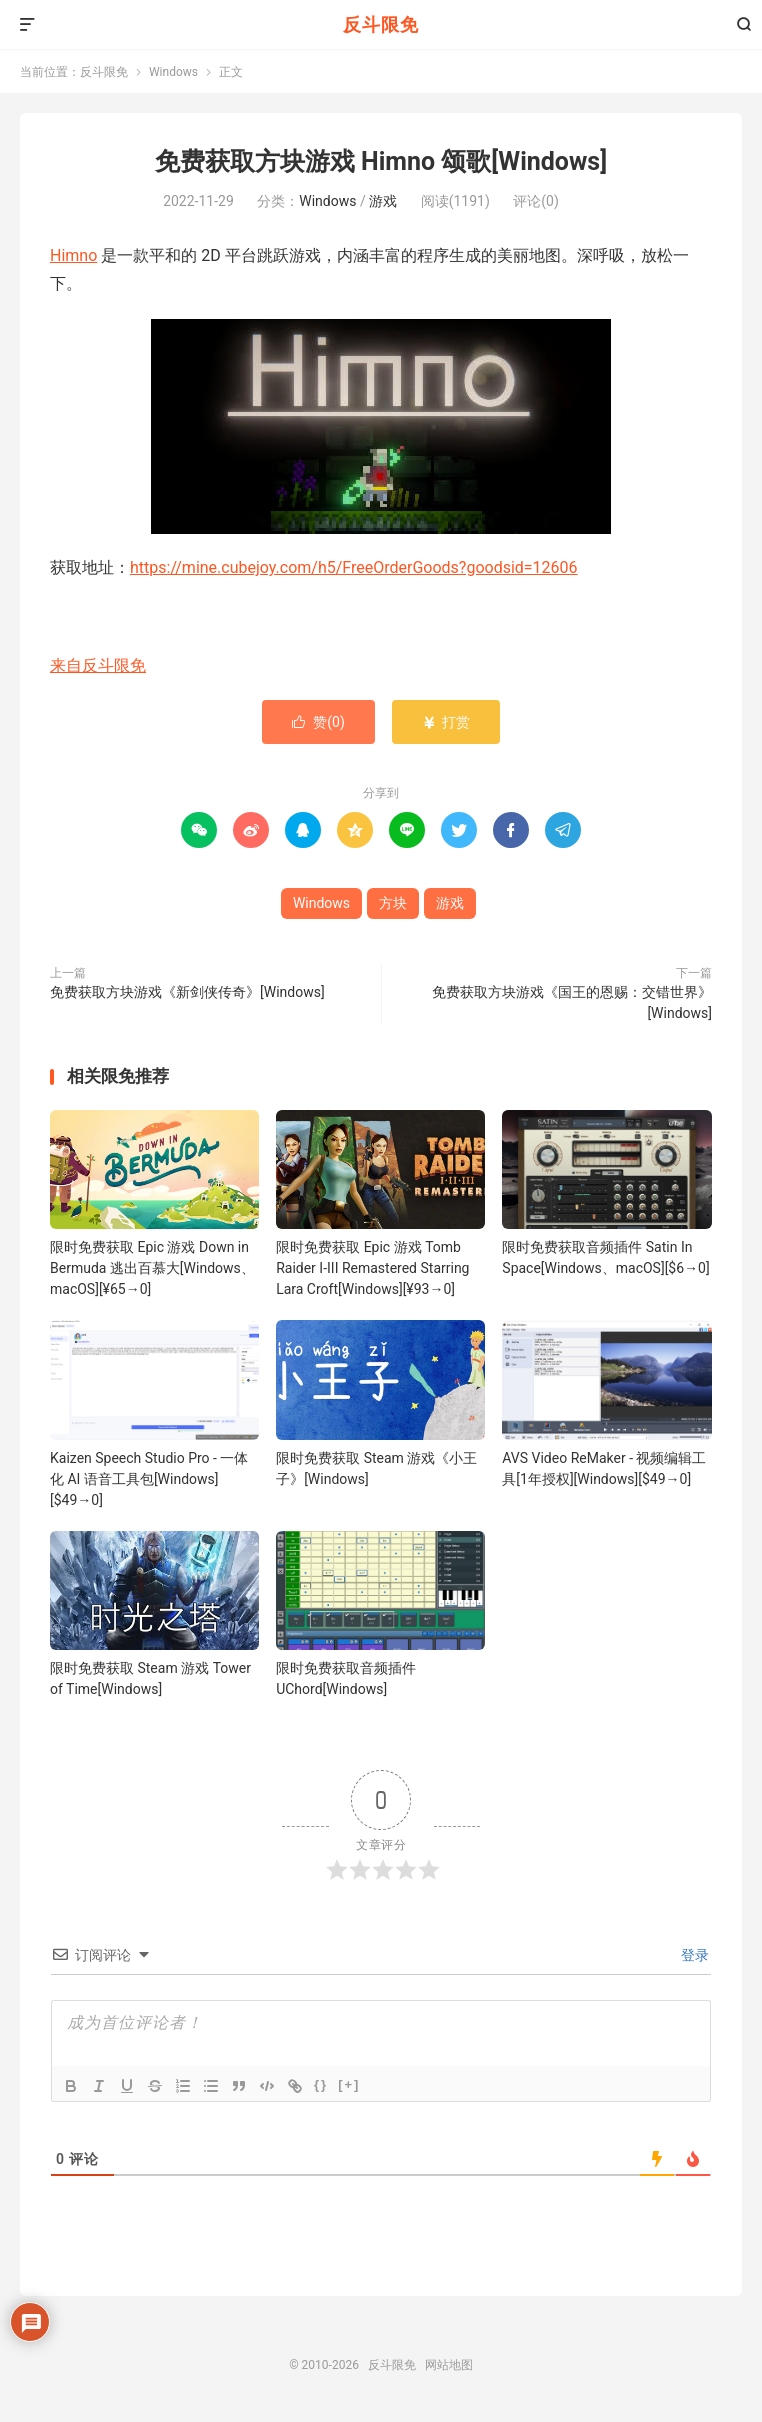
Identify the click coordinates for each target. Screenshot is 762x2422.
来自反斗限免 (98, 665)
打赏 (445, 722)
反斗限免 (381, 24)
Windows (173, 72)
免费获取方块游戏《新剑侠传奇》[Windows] (187, 992)
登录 (693, 1955)
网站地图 (449, 2365)
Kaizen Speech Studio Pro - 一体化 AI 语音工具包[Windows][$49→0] (149, 1479)
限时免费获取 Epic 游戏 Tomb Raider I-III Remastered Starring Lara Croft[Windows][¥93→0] (372, 1268)
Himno (73, 255)
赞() (318, 722)
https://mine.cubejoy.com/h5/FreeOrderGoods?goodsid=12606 (354, 567)
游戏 (383, 201)
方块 (393, 903)
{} (321, 2084)
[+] (349, 2084)
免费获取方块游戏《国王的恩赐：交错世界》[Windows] (572, 1002)
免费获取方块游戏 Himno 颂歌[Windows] (381, 161)
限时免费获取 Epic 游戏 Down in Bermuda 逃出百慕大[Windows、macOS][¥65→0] (152, 1268)
